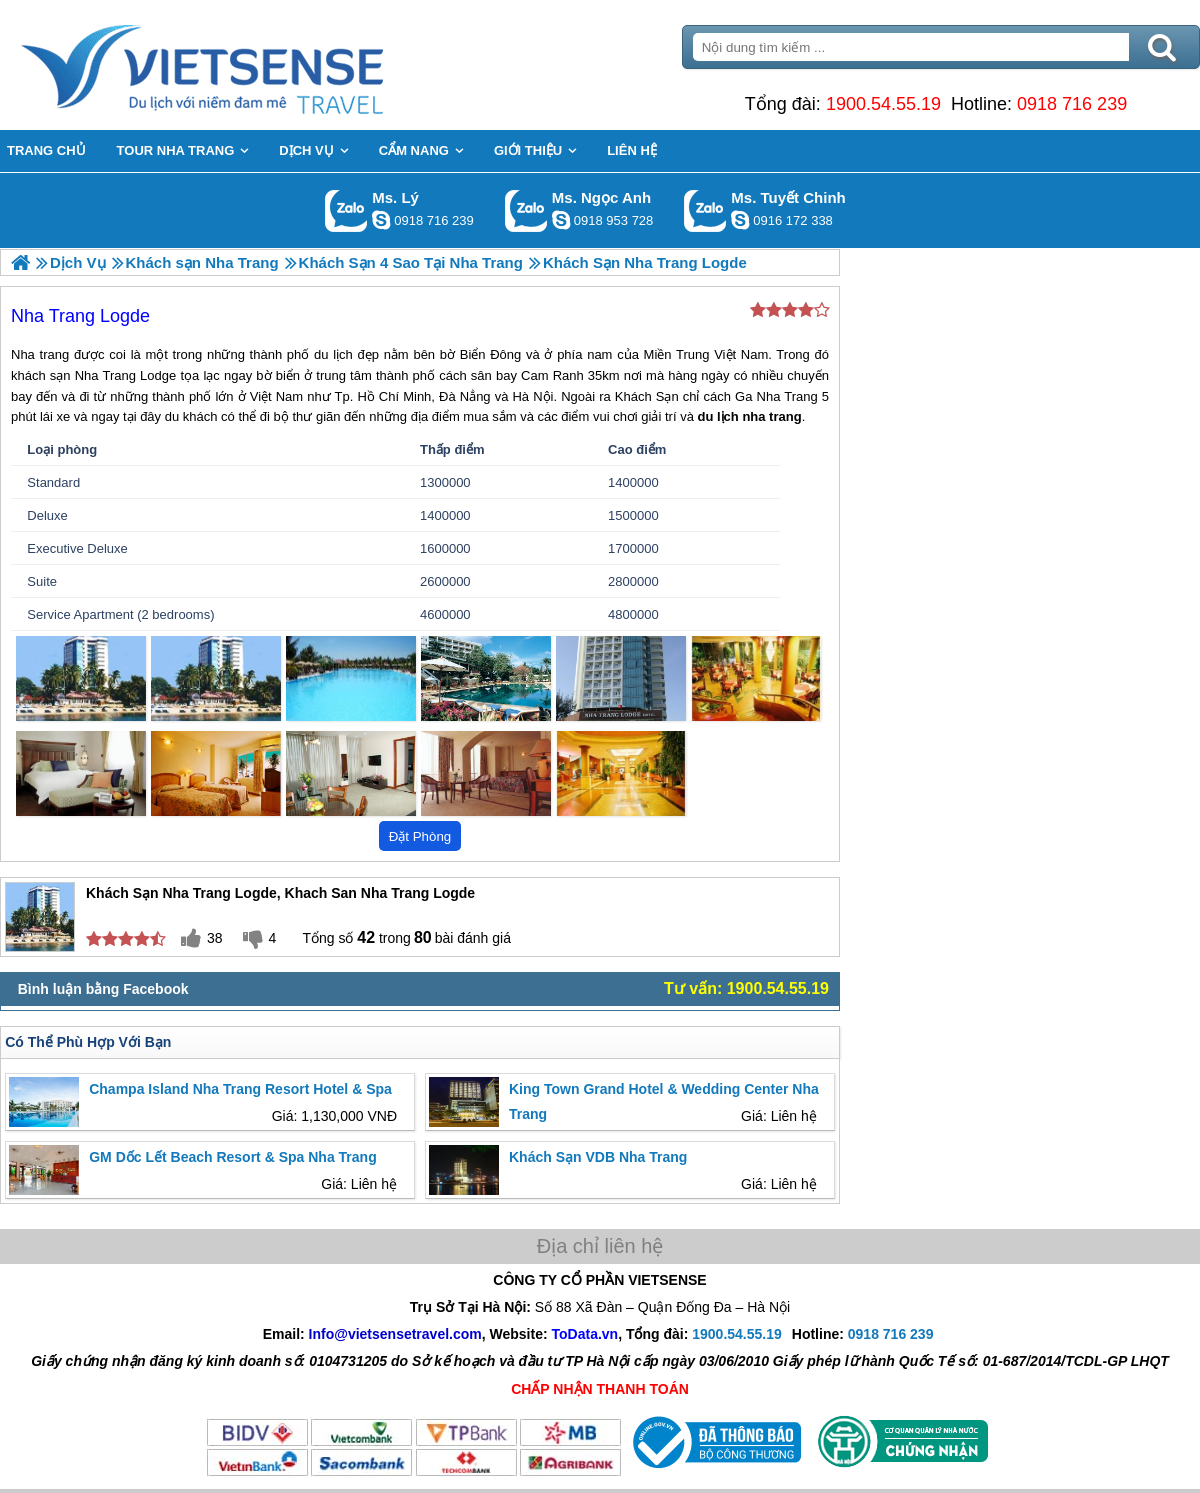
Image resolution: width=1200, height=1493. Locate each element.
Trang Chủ (252, 65)
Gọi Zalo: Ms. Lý (346, 210)
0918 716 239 (1072, 104)
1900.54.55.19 (883, 104)
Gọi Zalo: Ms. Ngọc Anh (526, 210)
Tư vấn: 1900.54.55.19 (746, 988)
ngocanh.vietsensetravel (561, 220)
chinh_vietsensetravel (740, 220)
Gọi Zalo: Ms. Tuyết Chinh (705, 210)
